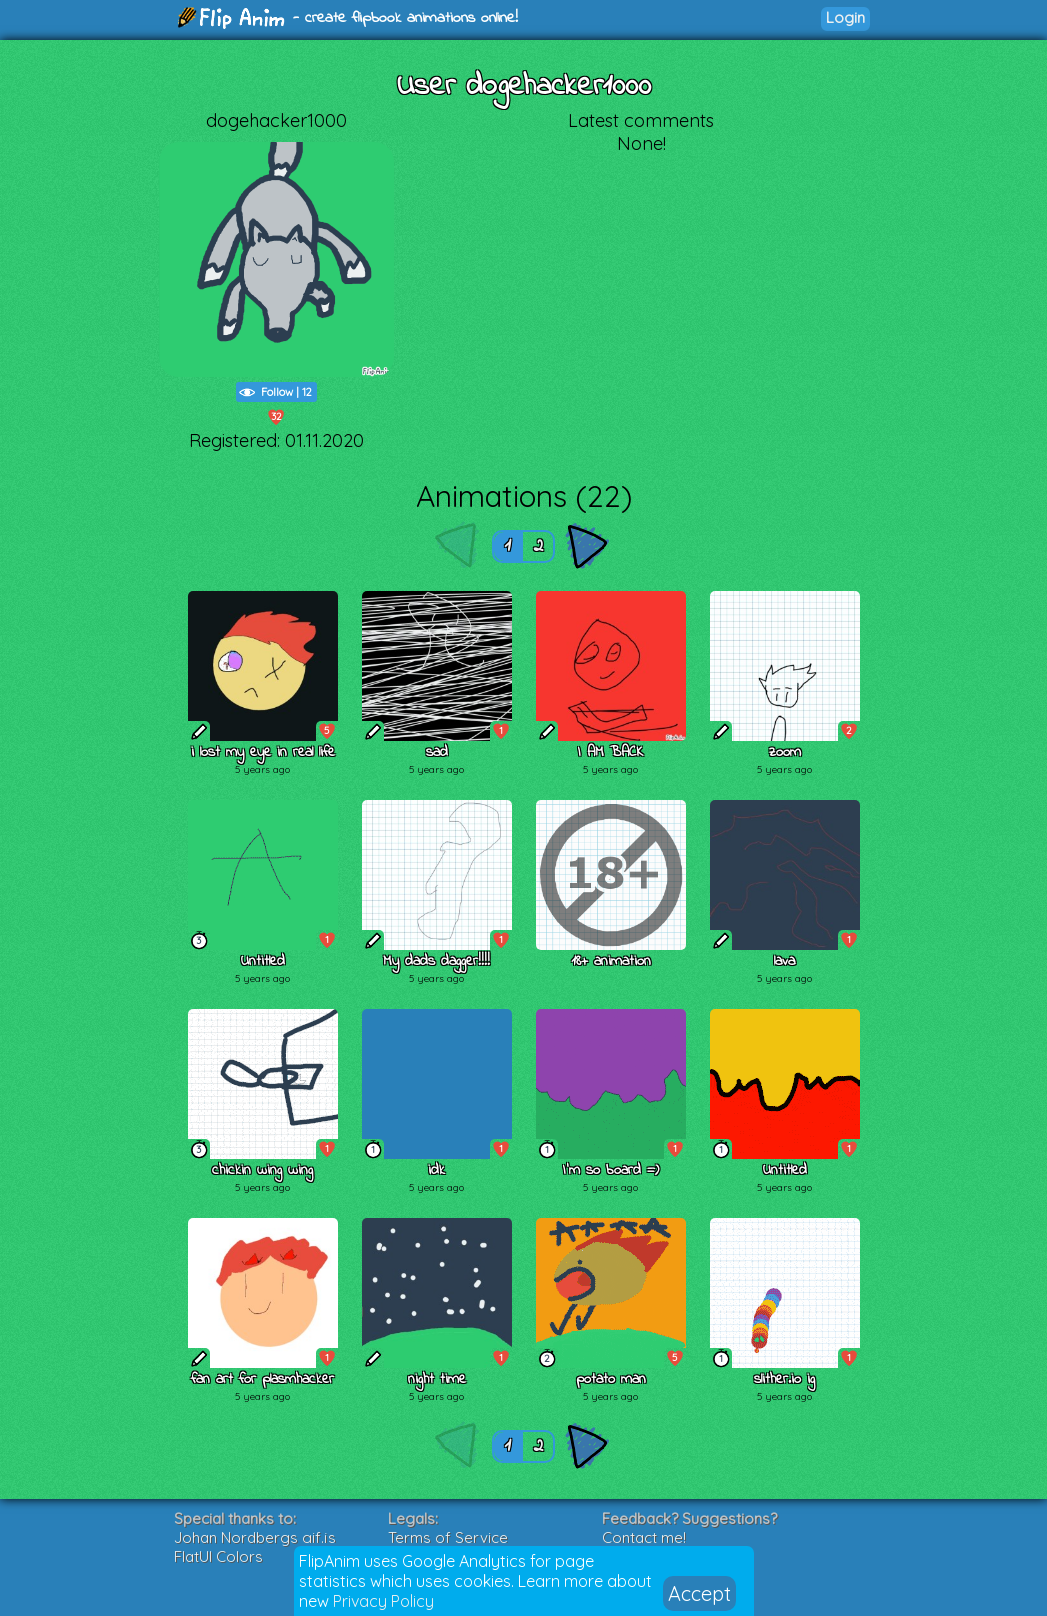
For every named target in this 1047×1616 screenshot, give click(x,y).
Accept (699, 1593)
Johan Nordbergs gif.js (255, 1537)
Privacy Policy (383, 1601)
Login (845, 17)
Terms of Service (448, 1537)
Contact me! (644, 1537)
